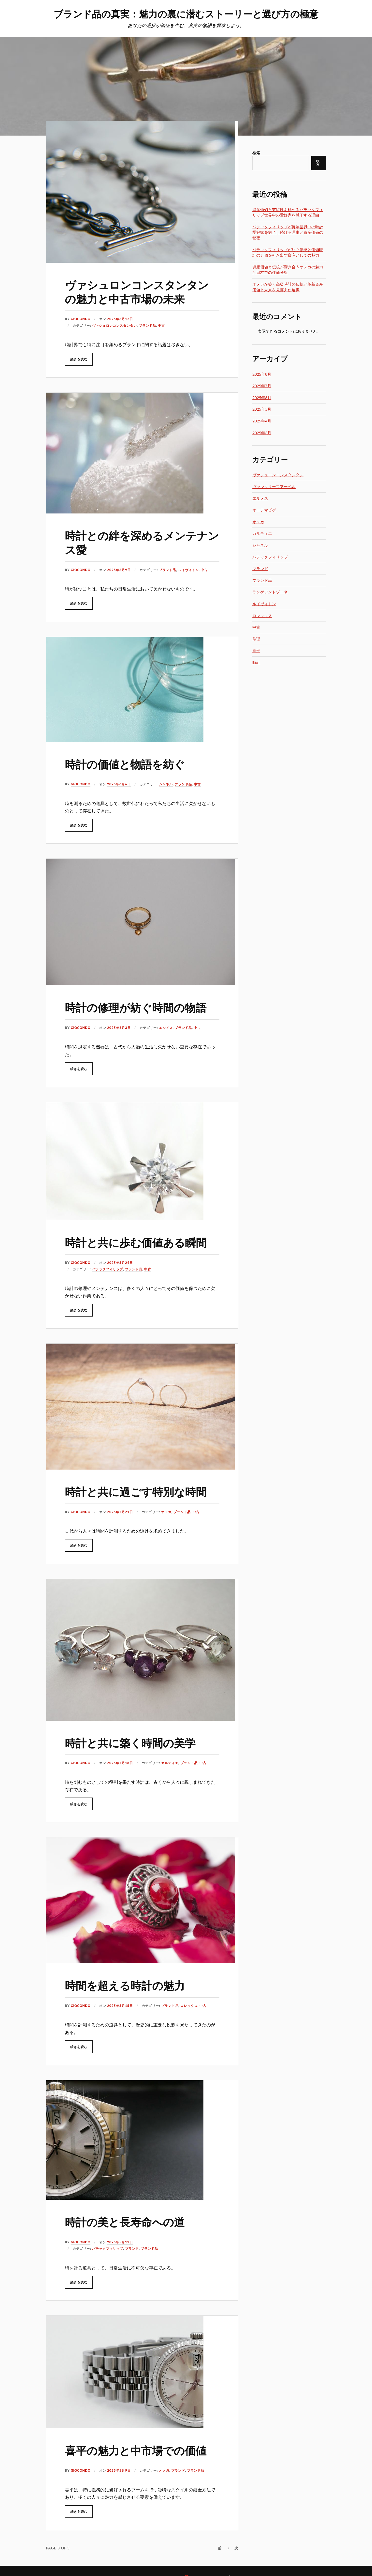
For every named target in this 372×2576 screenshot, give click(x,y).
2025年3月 (261, 432)
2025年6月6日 (119, 784)
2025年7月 (261, 385)
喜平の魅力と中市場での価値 (135, 2450)
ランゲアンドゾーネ (270, 592)
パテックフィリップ (107, 1269)
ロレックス (189, 2006)
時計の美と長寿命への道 (125, 2221)
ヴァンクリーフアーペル (274, 486)
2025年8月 (261, 374)
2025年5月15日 (120, 2006)
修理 (256, 638)
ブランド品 (147, 325)
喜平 (256, 650)
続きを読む (78, 359)
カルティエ (169, 1763)
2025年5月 (261, 409)
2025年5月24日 (120, 1263)
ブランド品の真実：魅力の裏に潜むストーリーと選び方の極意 (186, 13)
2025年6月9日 (119, 570)
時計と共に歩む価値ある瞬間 (136, 1242)
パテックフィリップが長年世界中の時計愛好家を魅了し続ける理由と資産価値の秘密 (287, 232)
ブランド (132, 2248)
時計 (256, 662)
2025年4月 (261, 421)
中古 (161, 325)
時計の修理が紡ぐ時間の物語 (135, 1007)
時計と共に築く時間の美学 (130, 1742)
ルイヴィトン (188, 570)
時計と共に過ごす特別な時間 (136, 1491)
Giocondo (80, 319)
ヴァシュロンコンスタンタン (114, 325)
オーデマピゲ (264, 510)
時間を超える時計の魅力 (125, 1985)
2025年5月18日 (120, 1763)
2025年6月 (261, 397)
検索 (256, 152)
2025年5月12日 (120, 2242)
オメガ (166, 1512)
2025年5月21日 (120, 1512)
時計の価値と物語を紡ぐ (125, 764)
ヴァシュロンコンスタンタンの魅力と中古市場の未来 (137, 291)
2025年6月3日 (119, 1028)
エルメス (166, 1028)
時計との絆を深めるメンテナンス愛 (142, 542)
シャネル (166, 784)
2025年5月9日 (119, 2470)
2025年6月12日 (120, 319)
